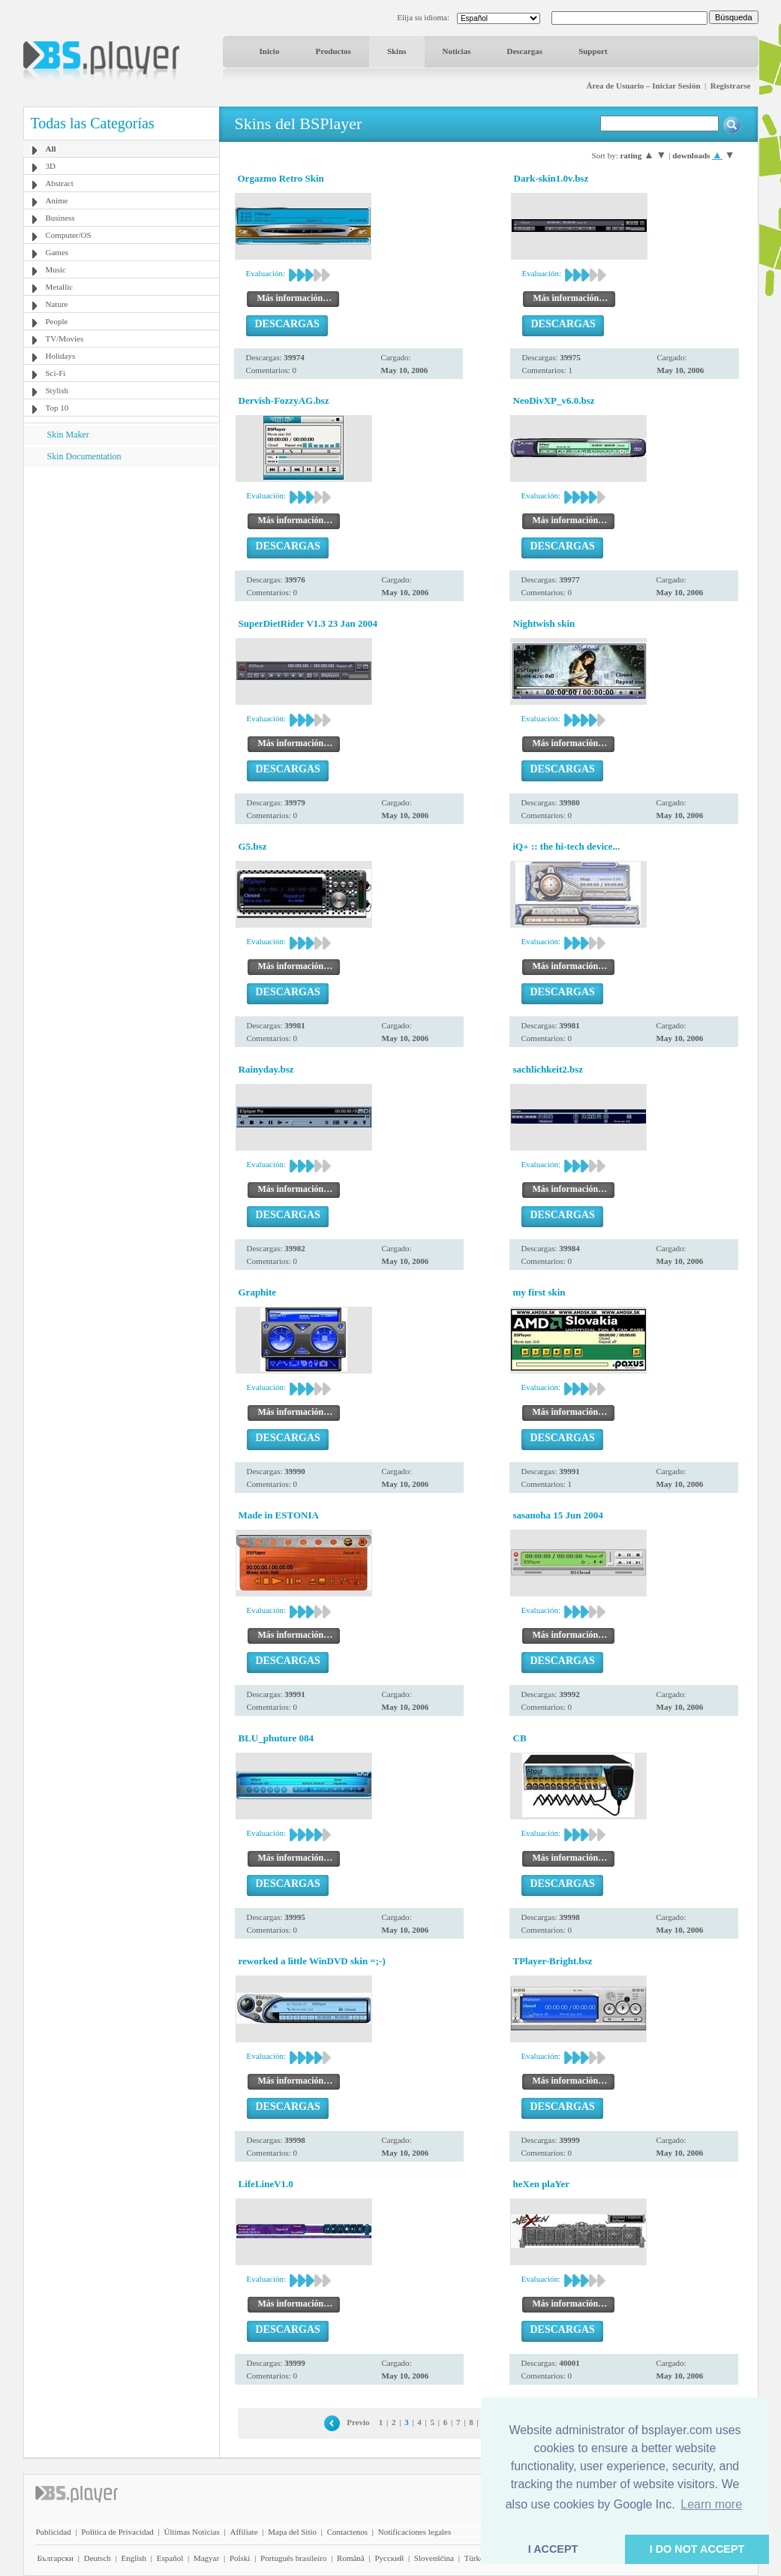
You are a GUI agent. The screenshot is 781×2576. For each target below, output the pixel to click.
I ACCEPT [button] (553, 2549)
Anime (57, 200)
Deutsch (97, 2557)
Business (60, 217)
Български (56, 2557)
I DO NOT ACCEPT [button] (697, 2549)
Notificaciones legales (414, 2531)
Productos (332, 51)
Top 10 (57, 407)
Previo (358, 2422)
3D (51, 165)
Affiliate (243, 2531)
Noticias (457, 51)
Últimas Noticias (192, 2531)
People (57, 321)
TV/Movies (65, 338)
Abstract (60, 183)
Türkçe (476, 2557)
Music (56, 269)
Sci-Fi (56, 373)
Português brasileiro (293, 2557)
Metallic (60, 286)
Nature (57, 303)
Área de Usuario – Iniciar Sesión (643, 85)
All (51, 148)
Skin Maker (68, 434)
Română (351, 2557)
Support (593, 51)
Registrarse (730, 85)
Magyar (206, 2557)
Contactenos (347, 2531)
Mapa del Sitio (292, 2531)
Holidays (61, 355)
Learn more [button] (711, 2504)
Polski (240, 2557)
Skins (397, 51)
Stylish (57, 390)
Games (57, 252)
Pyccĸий (389, 2557)
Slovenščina (434, 2557)
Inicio (270, 51)
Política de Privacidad (117, 2531)
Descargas (524, 51)
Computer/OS (69, 234)
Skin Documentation (84, 456)
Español (170, 2557)
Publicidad (53, 2531)
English (133, 2557)
